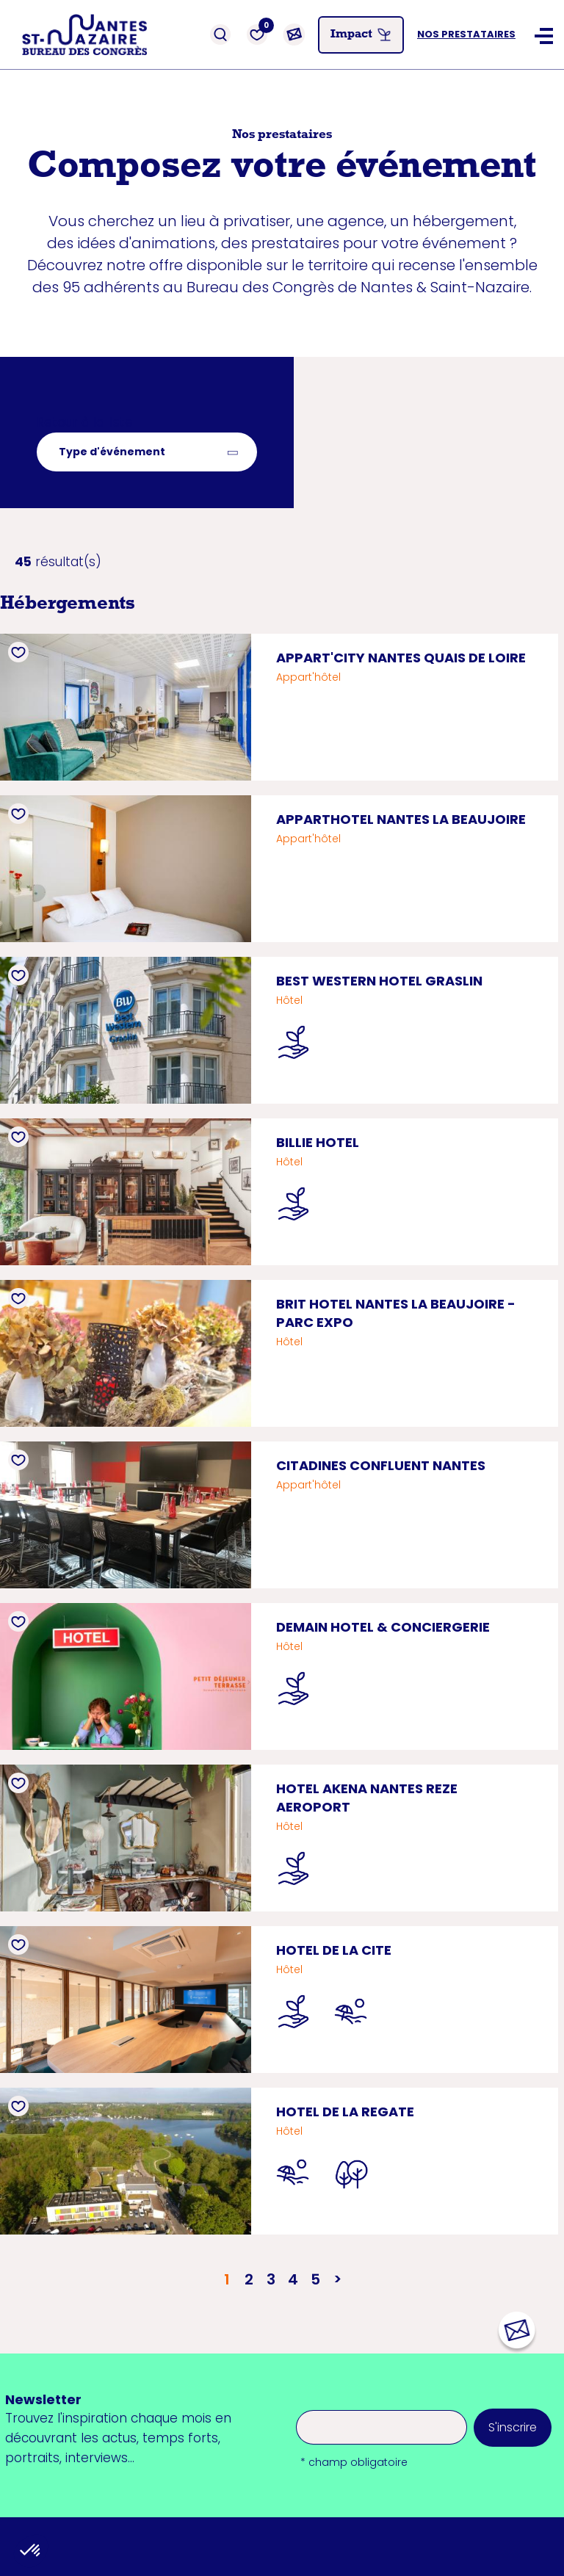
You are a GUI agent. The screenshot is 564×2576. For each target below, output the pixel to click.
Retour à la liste (85, 422)
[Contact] (294, 34)
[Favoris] (257, 34)
